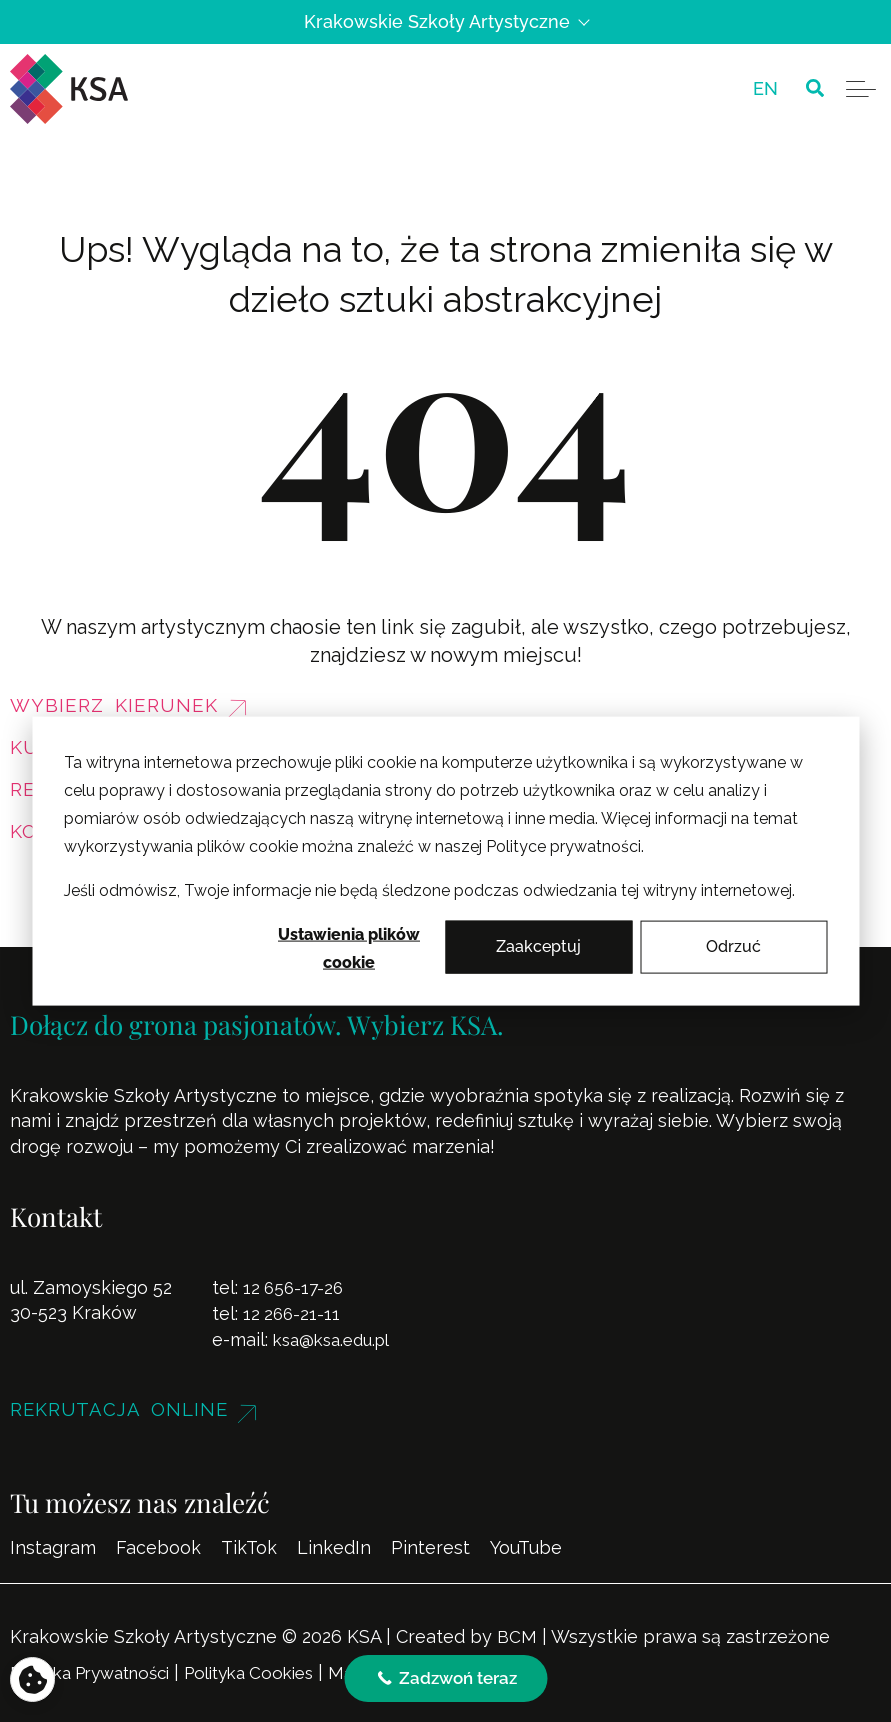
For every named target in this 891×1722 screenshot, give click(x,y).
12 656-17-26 (295, 1287)
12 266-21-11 (293, 1312)
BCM (517, 1634)
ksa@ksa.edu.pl (337, 1338)
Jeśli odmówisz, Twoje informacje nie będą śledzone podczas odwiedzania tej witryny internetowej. (429, 890)
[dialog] (445, 861)
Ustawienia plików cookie (349, 948)
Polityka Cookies (276, 1669)
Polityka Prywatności (100, 1669)
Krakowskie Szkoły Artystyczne (446, 22)
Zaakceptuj (538, 946)
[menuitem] (765, 88)
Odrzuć (733, 946)
